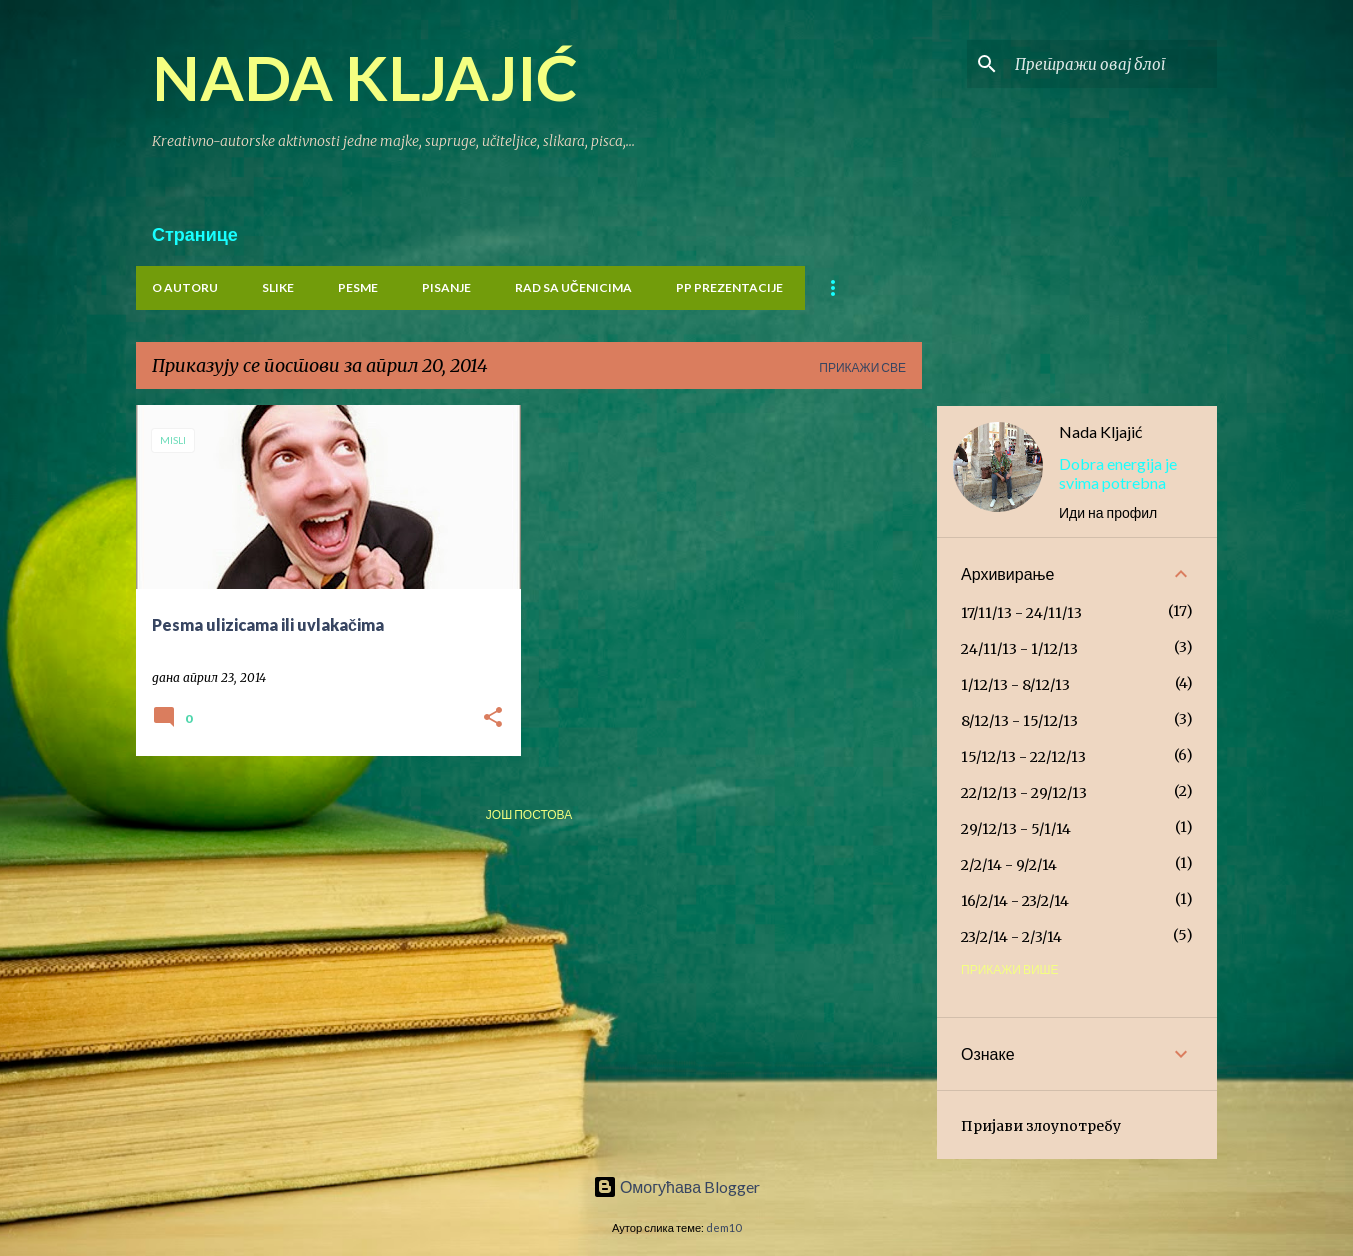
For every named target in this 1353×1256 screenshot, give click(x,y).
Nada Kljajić (1100, 431)
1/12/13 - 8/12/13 (1015, 685)
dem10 (723, 1227)
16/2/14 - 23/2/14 (1015, 901)
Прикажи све (862, 367)
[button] (493, 718)
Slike (278, 287)
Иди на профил (1108, 512)
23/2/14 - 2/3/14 (1011, 937)
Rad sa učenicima (573, 287)
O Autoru (185, 287)
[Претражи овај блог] (1112, 64)
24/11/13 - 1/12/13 (1019, 649)
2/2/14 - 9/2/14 (1009, 865)
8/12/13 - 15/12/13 (1019, 721)
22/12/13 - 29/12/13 (1024, 793)
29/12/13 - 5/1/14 (1016, 829)
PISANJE (446, 287)
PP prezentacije (729, 287)
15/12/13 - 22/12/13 (1023, 757)
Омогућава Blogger (676, 1186)
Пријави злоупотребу (1041, 1126)
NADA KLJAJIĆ (365, 77)
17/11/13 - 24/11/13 (1021, 613)
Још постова (529, 814)
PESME (358, 287)
